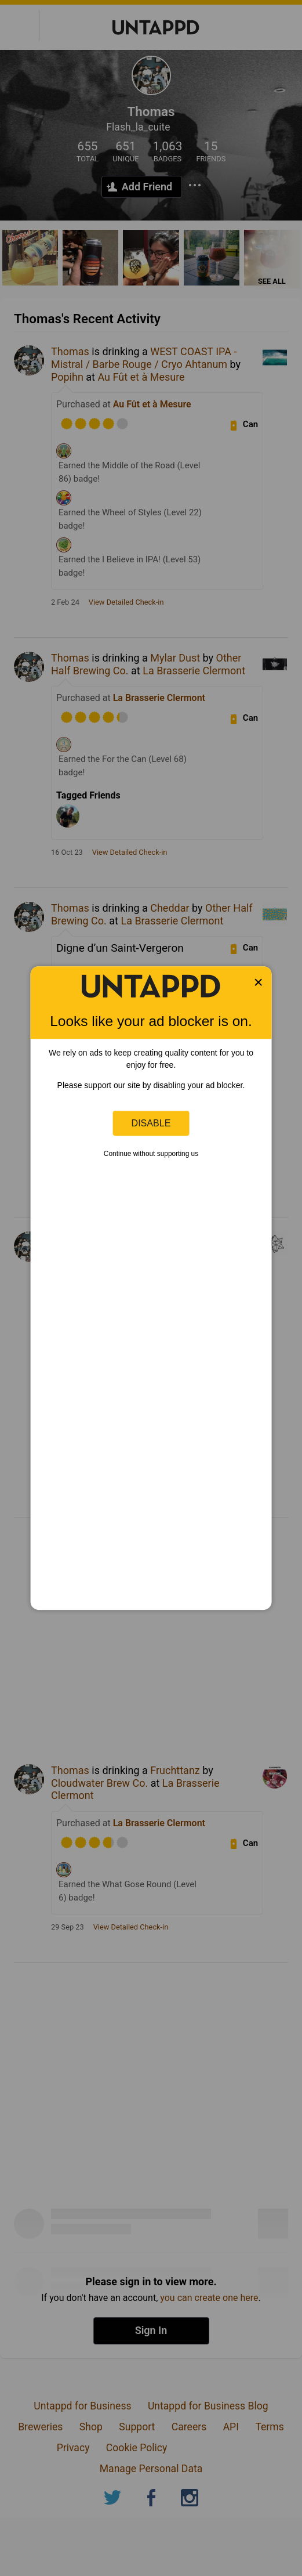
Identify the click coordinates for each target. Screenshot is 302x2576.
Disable (151, 1123)
